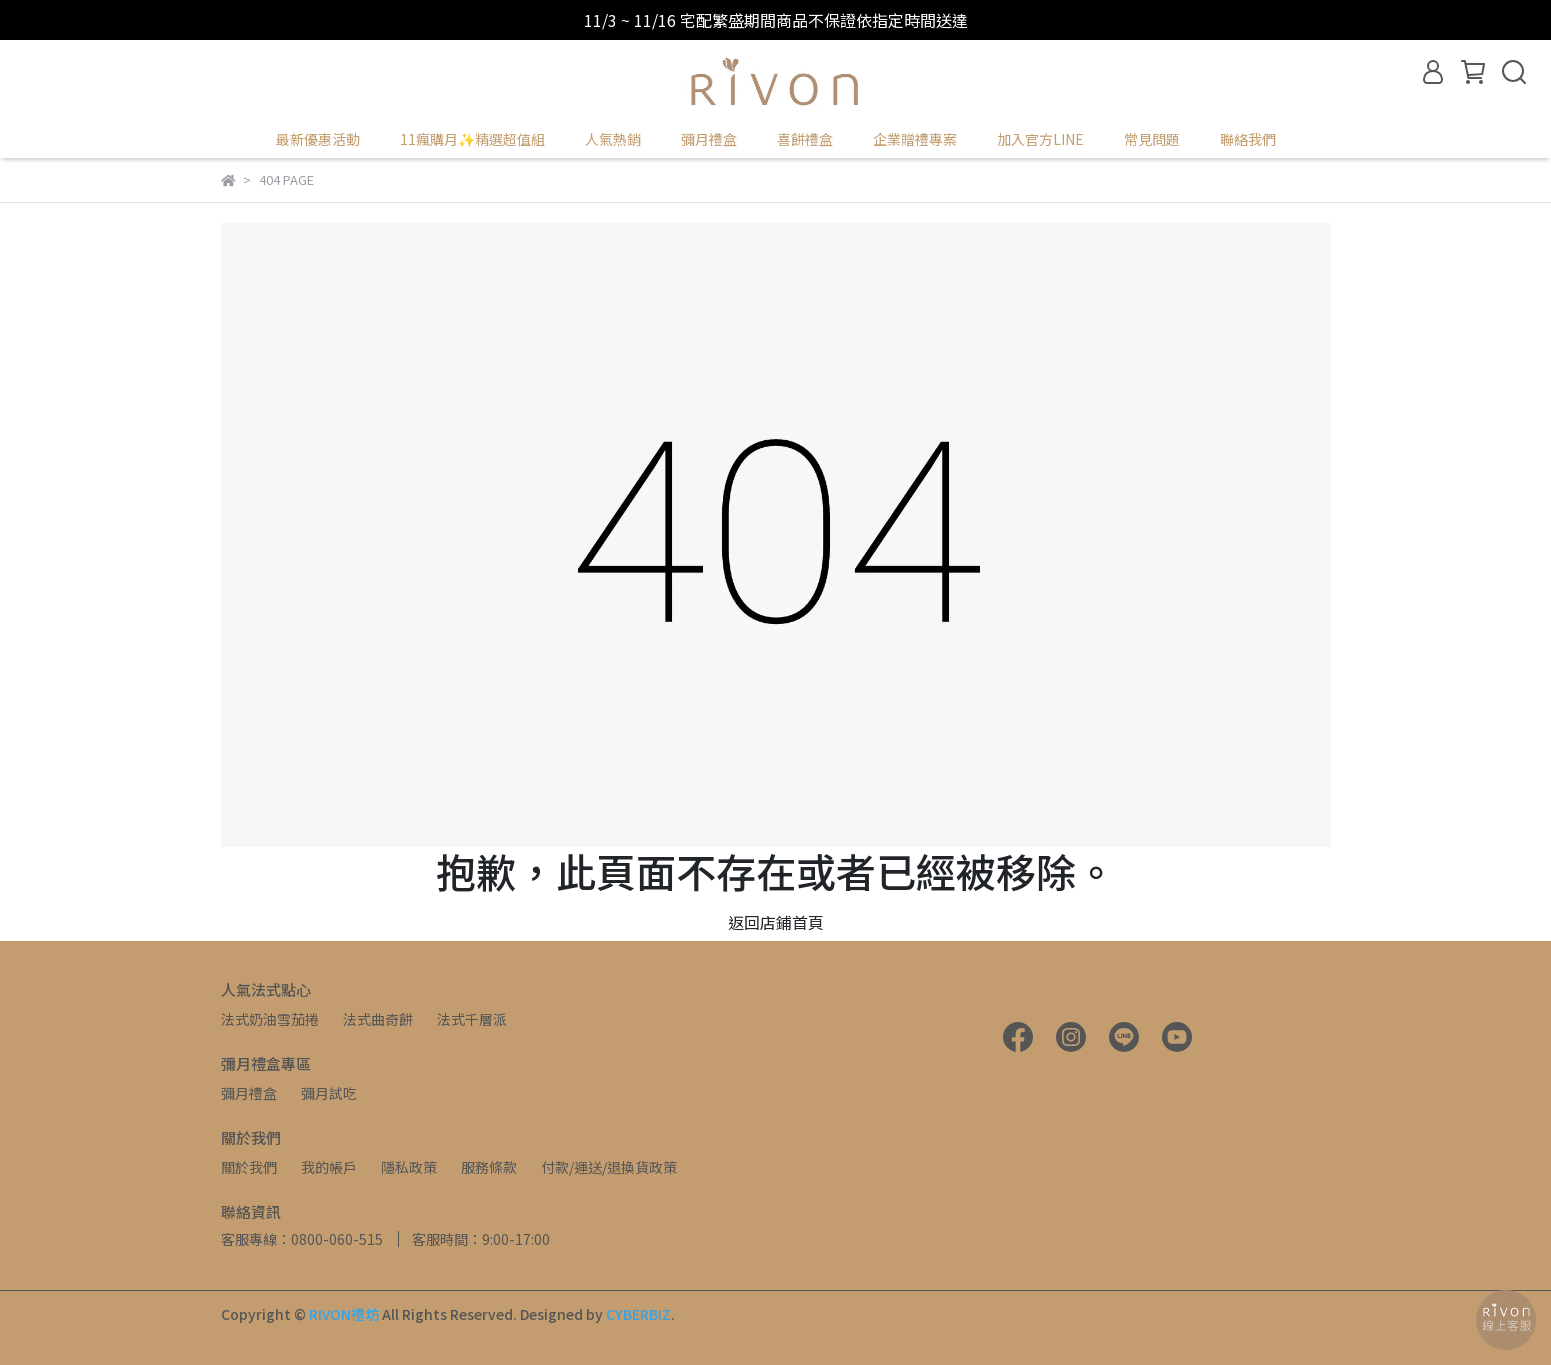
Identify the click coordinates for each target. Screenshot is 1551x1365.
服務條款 (489, 1167)
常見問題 (1152, 139)
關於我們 (249, 1167)
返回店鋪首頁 (776, 922)
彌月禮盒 (249, 1093)
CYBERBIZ (638, 1314)
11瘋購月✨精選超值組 (472, 139)
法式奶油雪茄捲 (270, 1019)
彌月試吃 (329, 1093)
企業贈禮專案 (915, 139)
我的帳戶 (329, 1167)
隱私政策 (409, 1167)
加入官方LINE (1040, 139)
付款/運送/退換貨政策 (609, 1167)
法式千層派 (472, 1019)
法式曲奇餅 (378, 1019)
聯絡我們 (1248, 139)
